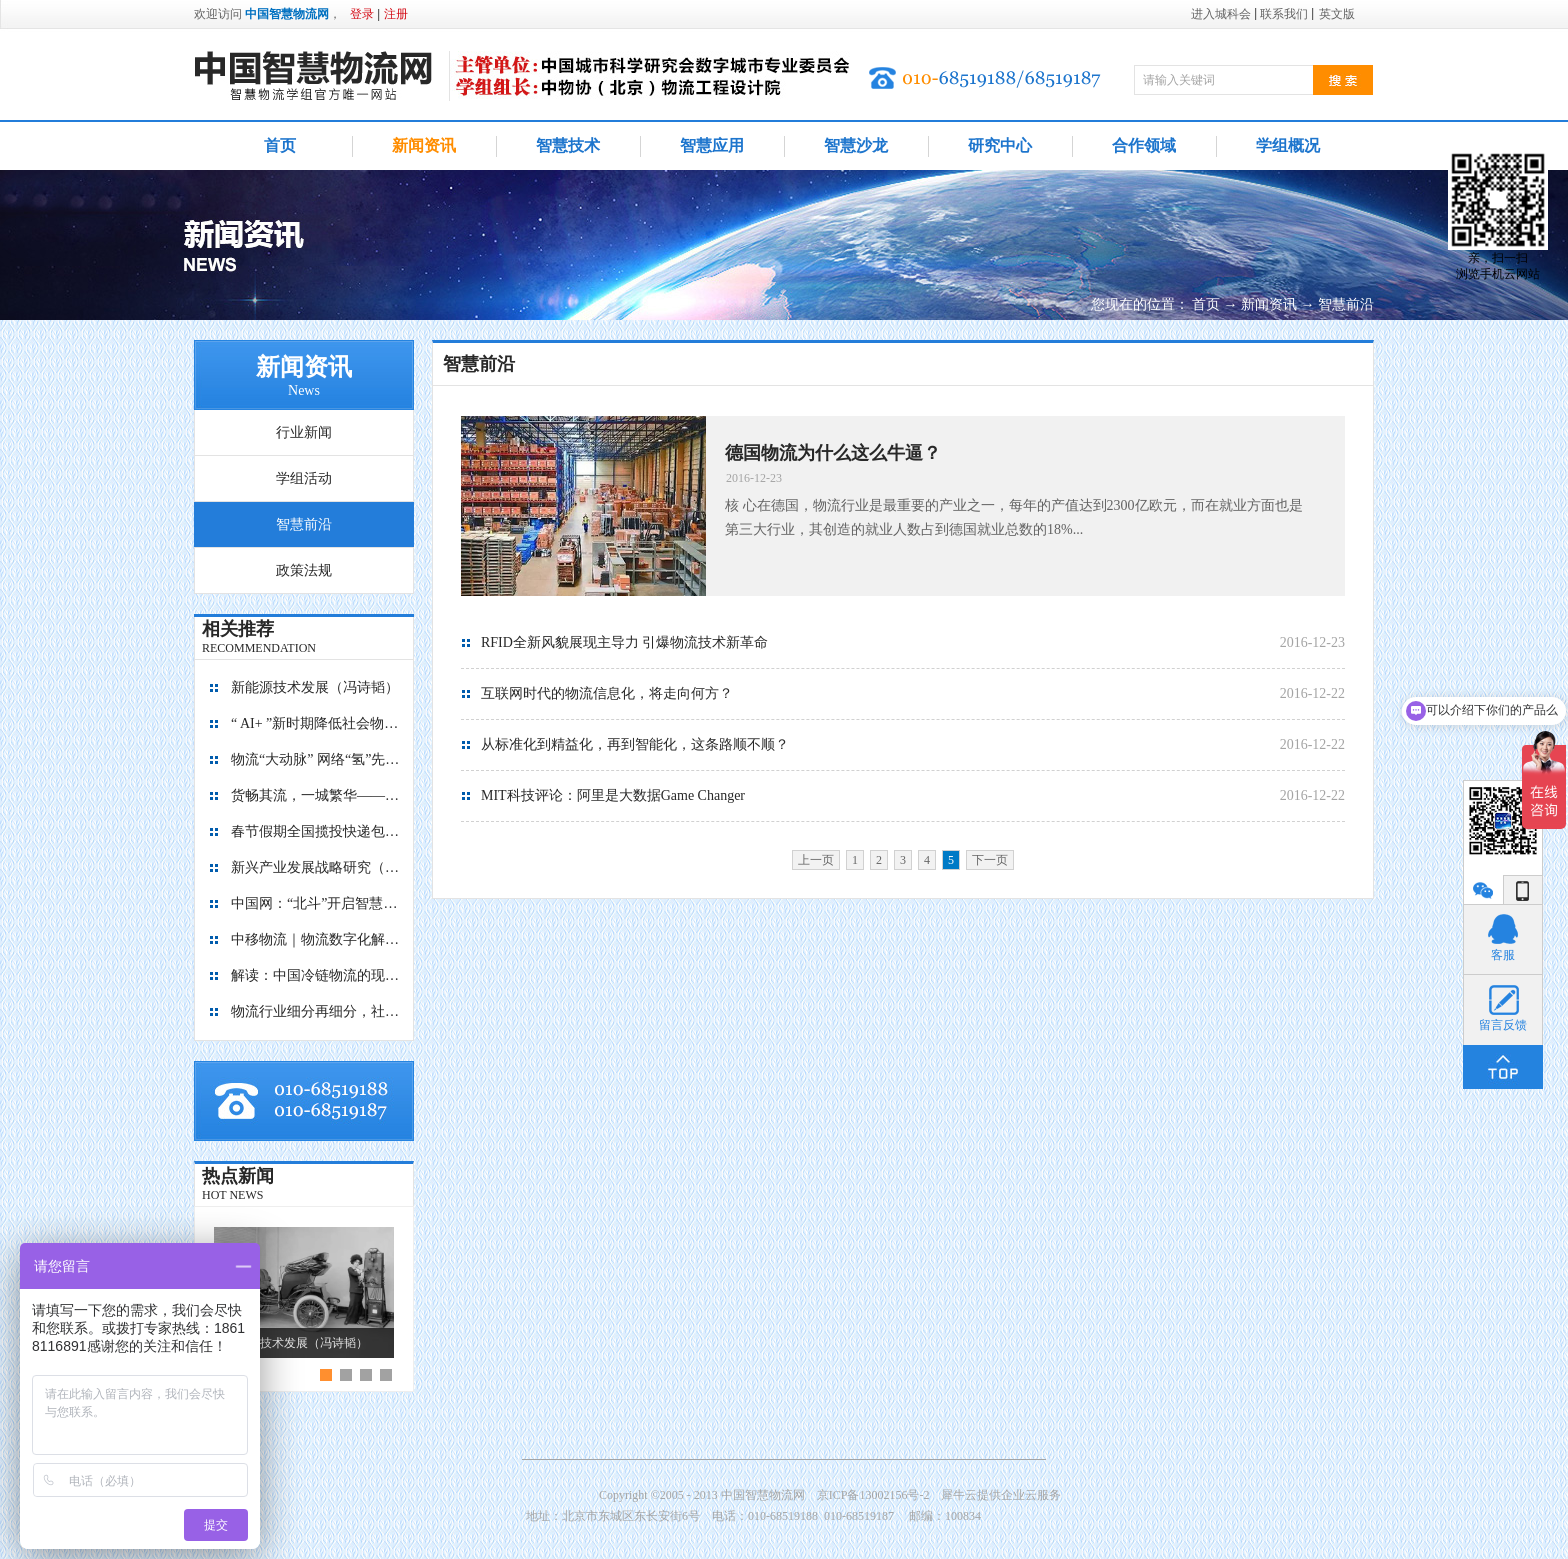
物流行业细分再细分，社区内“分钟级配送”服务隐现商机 (316, 1011)
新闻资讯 (1269, 304)
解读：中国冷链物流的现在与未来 (316, 975)
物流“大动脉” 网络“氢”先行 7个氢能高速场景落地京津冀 (316, 759)
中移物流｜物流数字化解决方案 (316, 939)
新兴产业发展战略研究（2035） (316, 867)
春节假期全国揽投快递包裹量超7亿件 (316, 831)
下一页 (990, 860)
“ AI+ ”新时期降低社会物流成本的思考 (316, 723)
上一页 (816, 860)
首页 (280, 145)
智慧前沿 (1346, 304)
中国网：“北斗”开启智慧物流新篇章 (316, 903)
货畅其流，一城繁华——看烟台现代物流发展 (316, 795)
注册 (396, 14)
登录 (362, 14)
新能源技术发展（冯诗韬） (315, 687)
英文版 (1337, 14)
